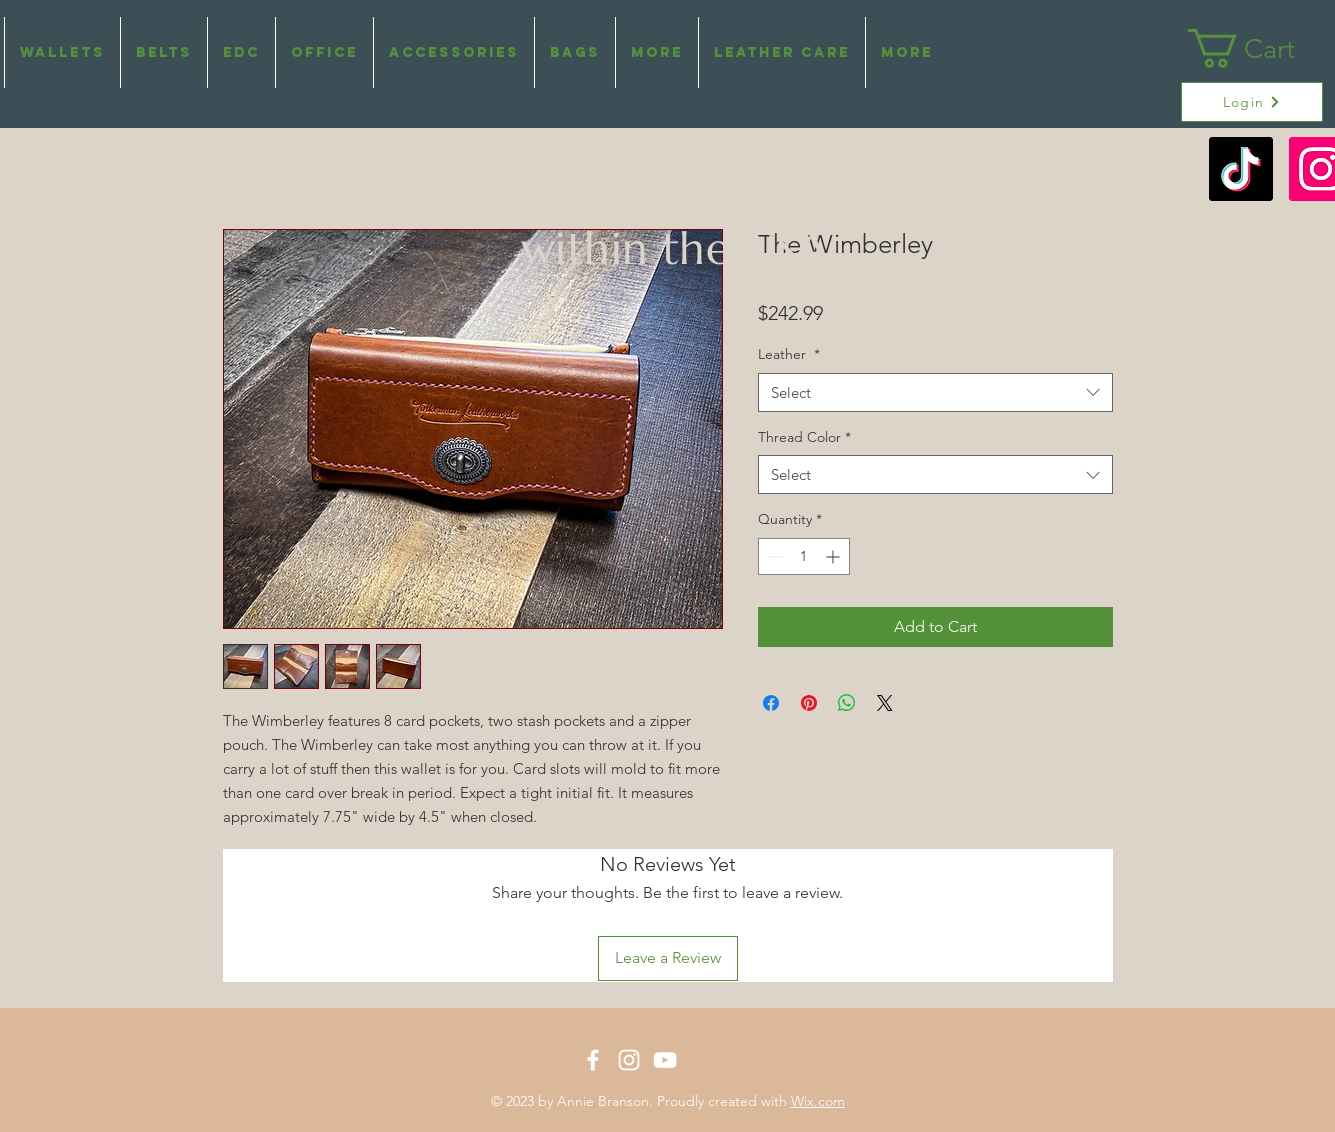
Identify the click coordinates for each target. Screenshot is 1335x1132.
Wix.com (818, 1101)
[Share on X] (885, 703)
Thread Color (804, 437)
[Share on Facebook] (771, 703)
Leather (789, 354)
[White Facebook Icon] (593, 1060)
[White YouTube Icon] (665, 1060)
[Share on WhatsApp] (847, 703)
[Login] (1252, 102)
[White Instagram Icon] (629, 1060)
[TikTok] (1241, 169)
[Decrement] (773, 556)
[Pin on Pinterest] (809, 703)
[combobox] (935, 392)
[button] (657, 52)
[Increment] (834, 556)
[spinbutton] (804, 556)
